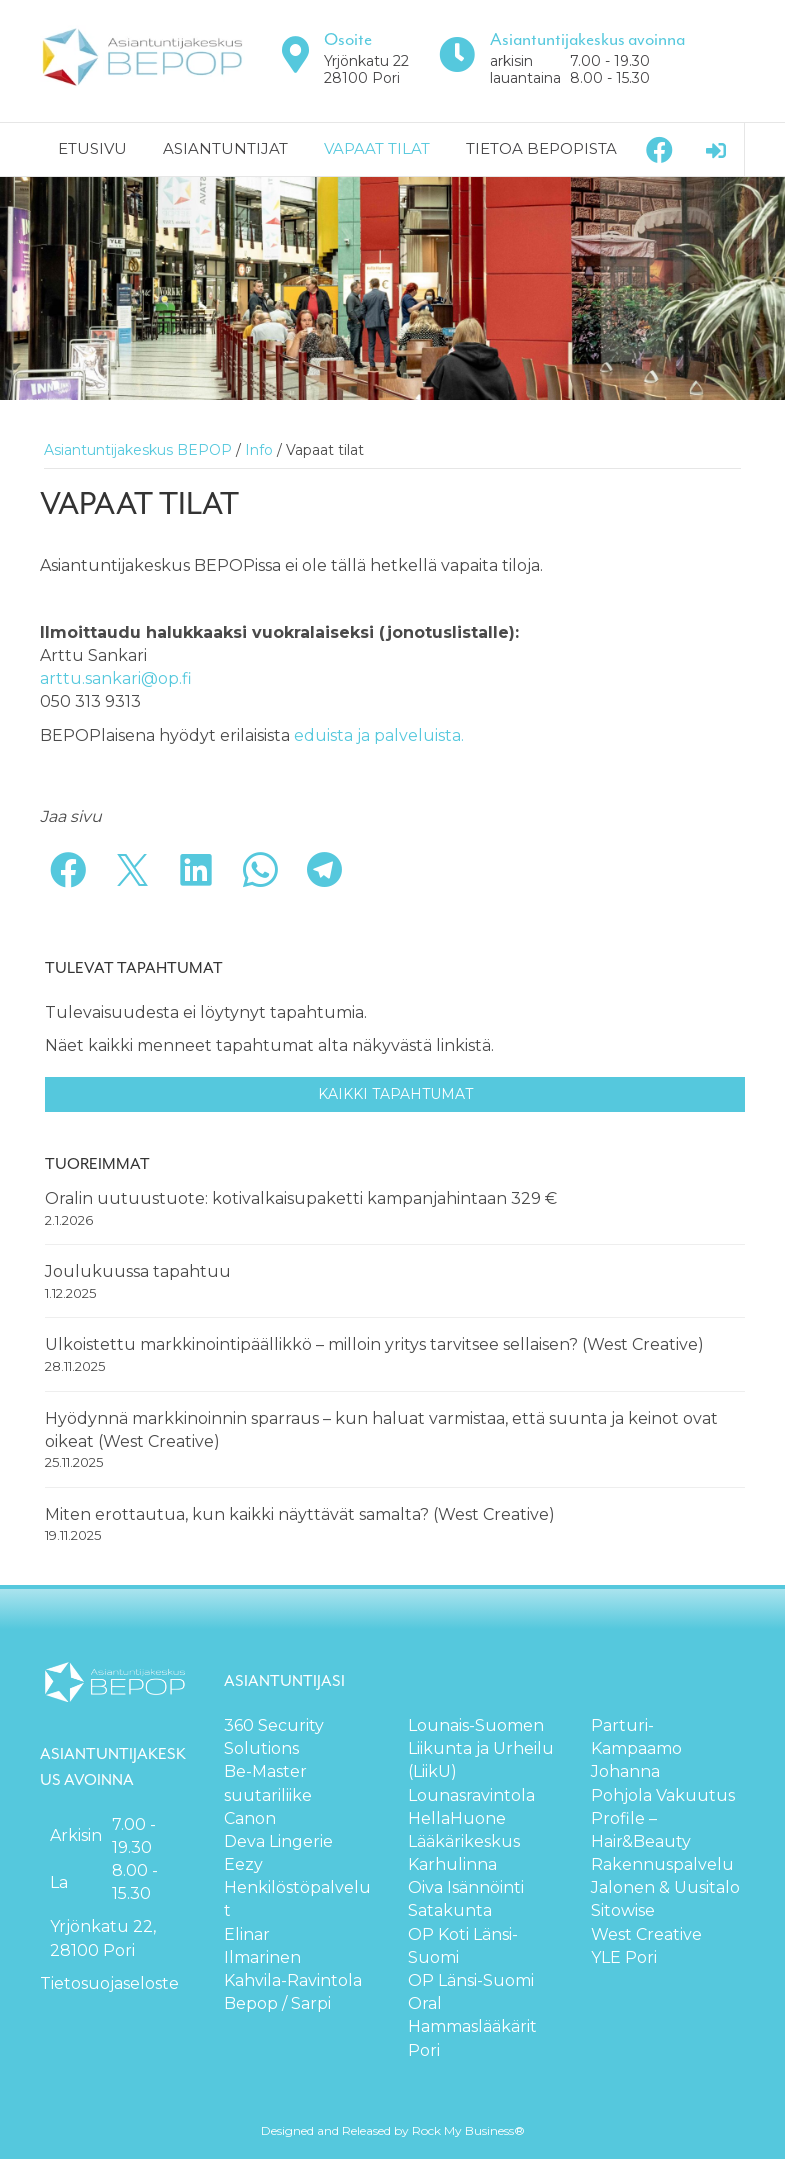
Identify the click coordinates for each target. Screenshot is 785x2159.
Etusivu (92, 148)
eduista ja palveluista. (379, 735)
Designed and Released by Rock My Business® (393, 2130)
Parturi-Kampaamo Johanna (636, 1748)
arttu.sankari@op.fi (116, 678)
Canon (250, 1818)
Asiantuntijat (225, 148)
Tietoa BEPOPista (541, 148)
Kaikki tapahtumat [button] (395, 1094)
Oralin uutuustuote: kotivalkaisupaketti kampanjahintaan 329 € (303, 1198)
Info (259, 450)
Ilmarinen (262, 1957)
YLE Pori (624, 1957)
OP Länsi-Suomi (471, 1980)
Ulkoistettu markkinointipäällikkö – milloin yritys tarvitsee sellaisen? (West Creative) (374, 1344)
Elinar (247, 1934)
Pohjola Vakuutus (663, 1795)
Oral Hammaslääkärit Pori (472, 2026)
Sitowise (623, 1910)
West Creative (646, 1934)
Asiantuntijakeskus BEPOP (138, 450)
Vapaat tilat (377, 148)
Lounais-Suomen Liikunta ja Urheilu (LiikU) (481, 1748)
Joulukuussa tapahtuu (138, 1271)
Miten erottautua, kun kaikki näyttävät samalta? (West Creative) (300, 1514)
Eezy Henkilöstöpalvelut (297, 1887)
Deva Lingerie (278, 1841)
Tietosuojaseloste (109, 1983)
